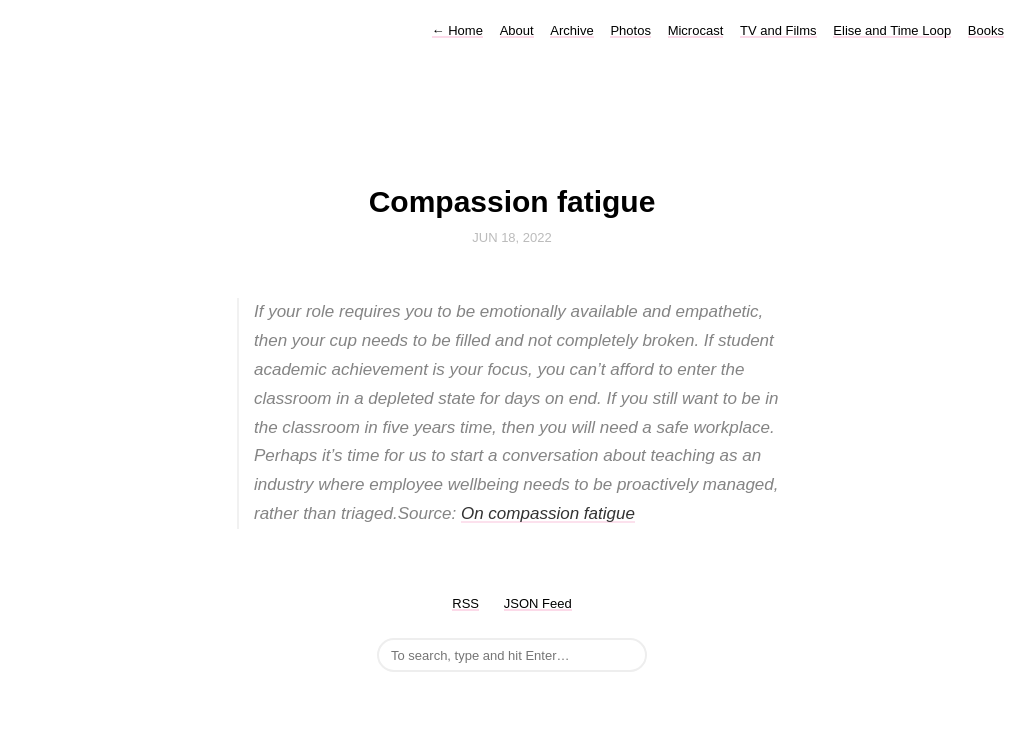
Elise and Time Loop (892, 30)
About (517, 30)
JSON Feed (538, 603)
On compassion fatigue (548, 513)
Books (986, 30)
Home (457, 30)
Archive (571, 30)
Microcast (696, 30)
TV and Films (778, 30)
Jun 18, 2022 (512, 237)
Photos (630, 30)
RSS (465, 603)
